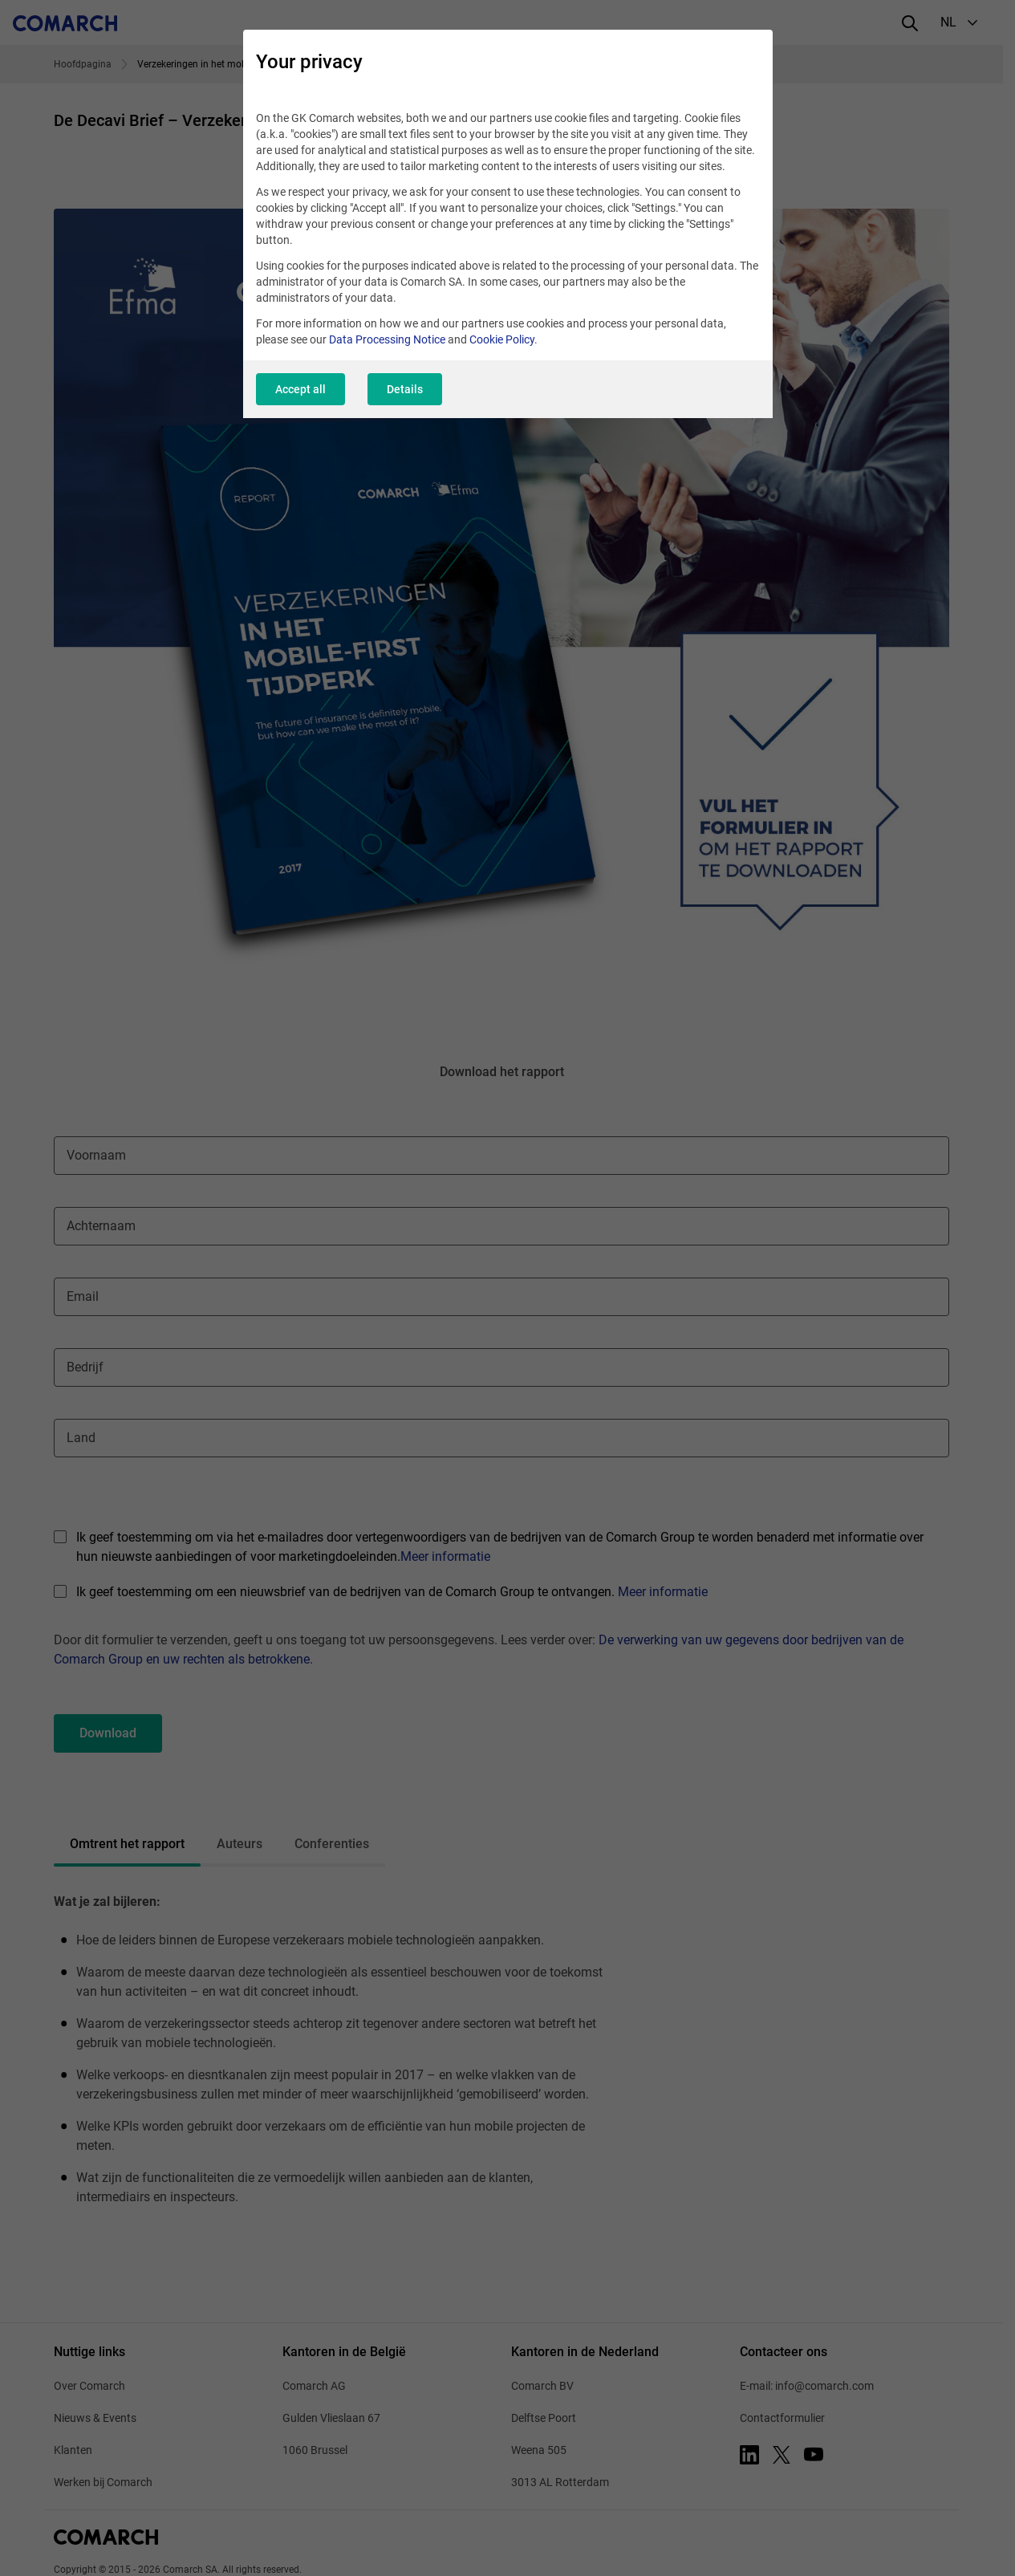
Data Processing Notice (387, 339)
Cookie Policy (501, 339)
